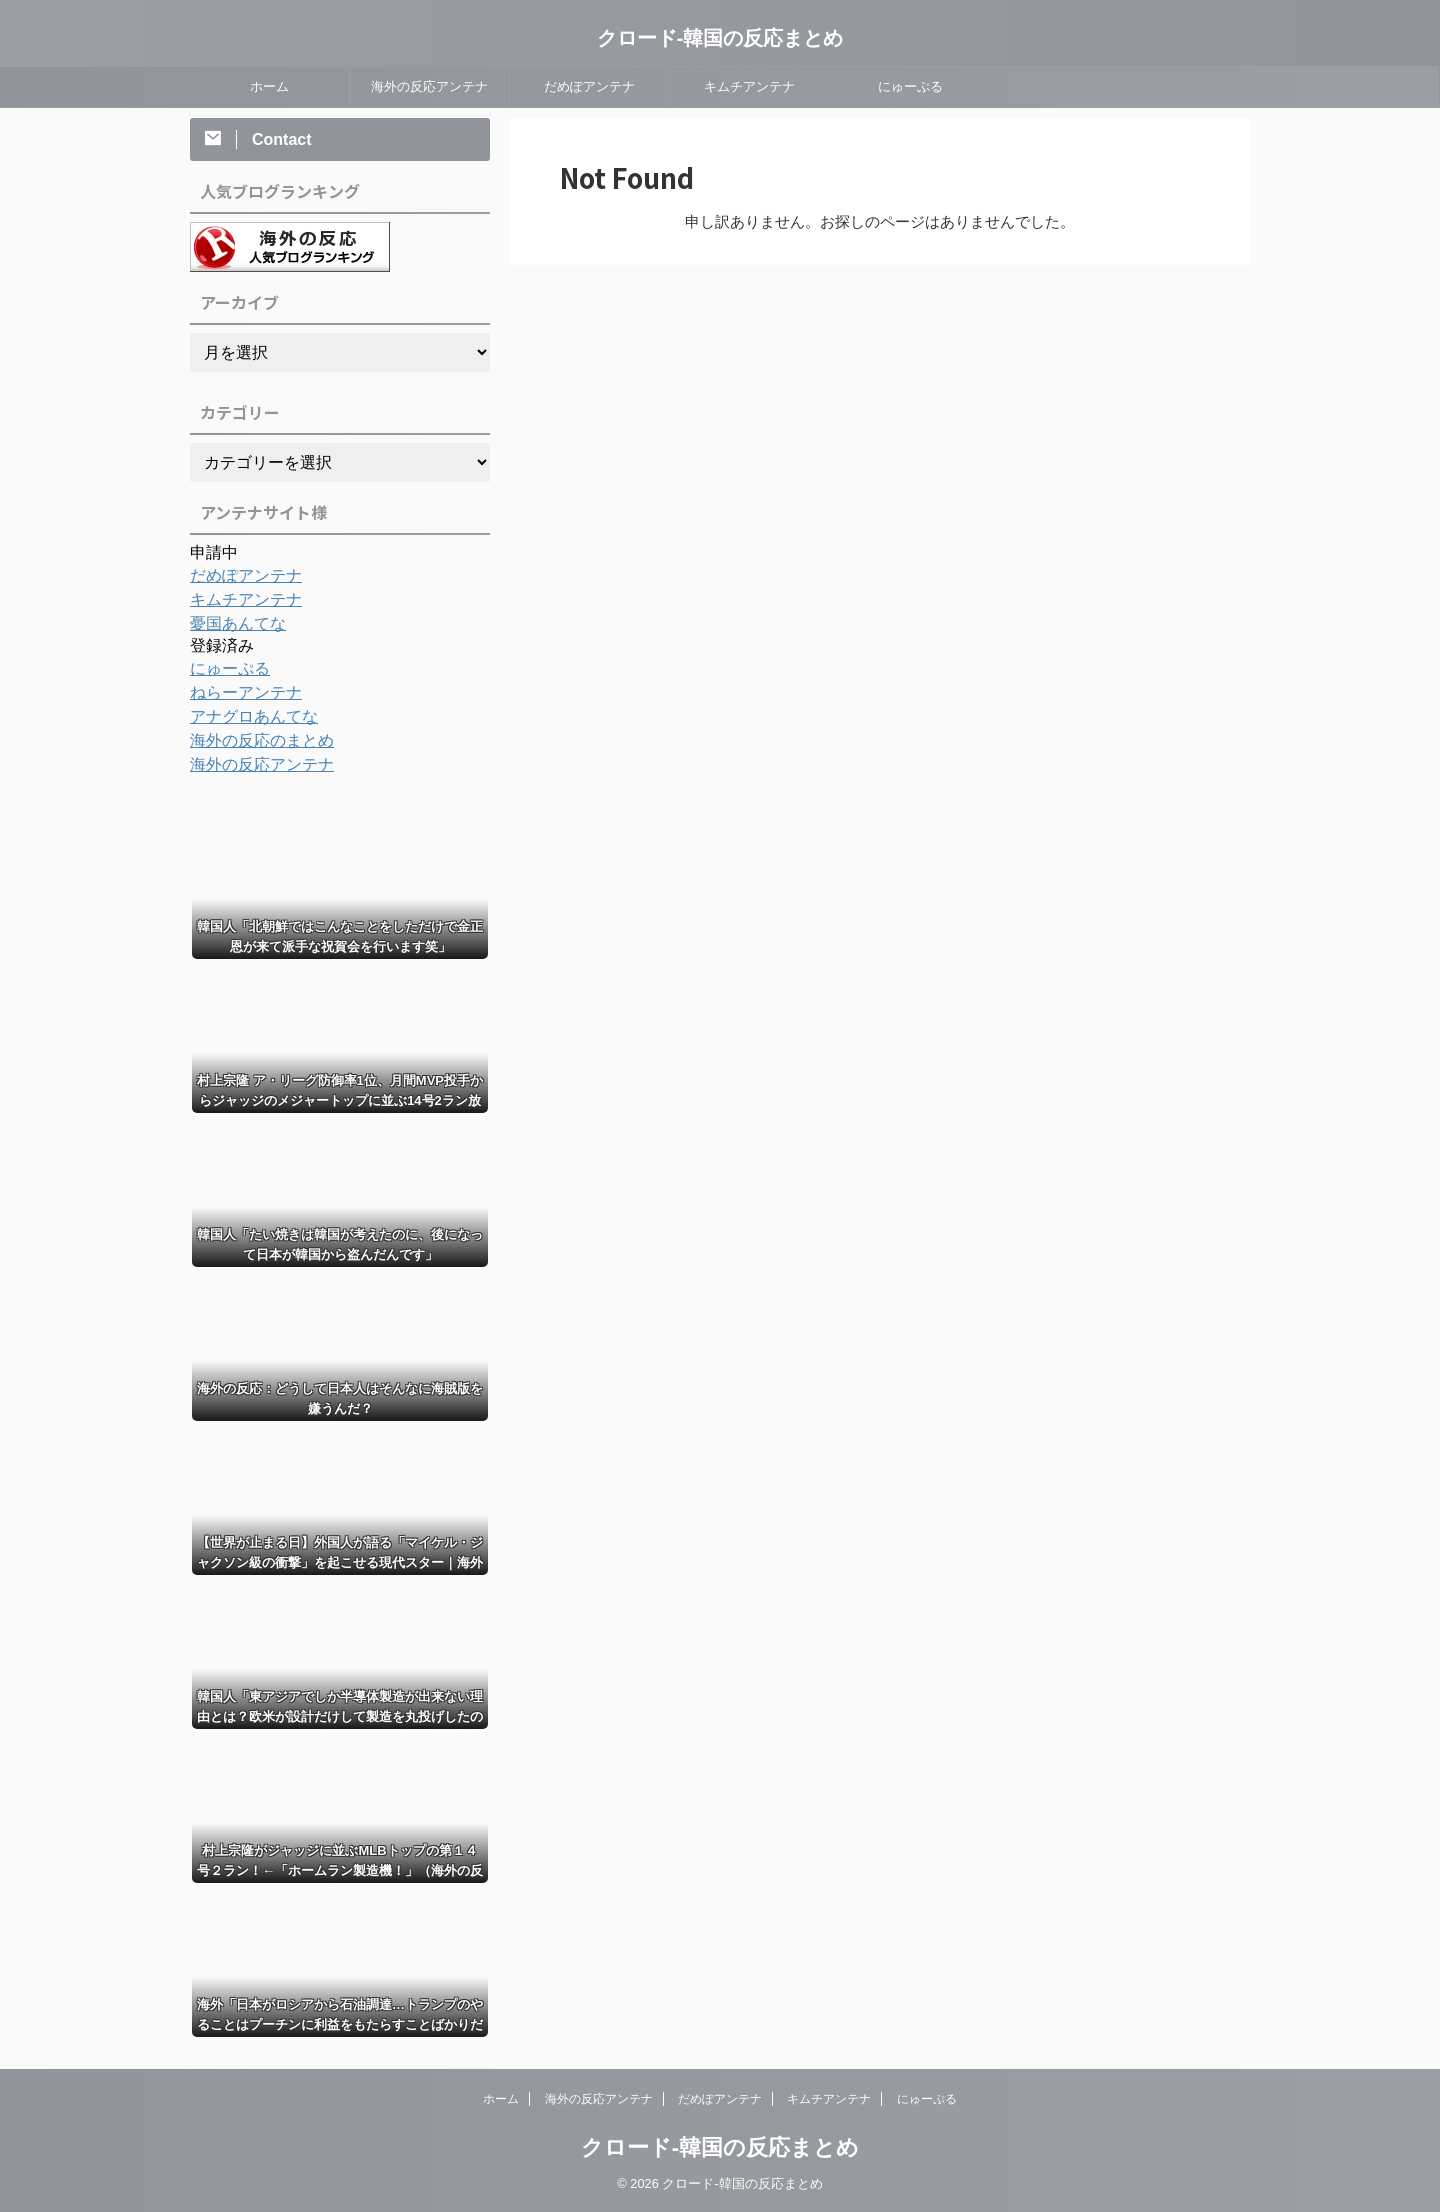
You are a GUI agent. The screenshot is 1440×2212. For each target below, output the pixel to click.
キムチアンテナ (749, 86)
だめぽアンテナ (589, 86)
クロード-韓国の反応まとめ (720, 38)
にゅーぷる (910, 86)
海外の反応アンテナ (429, 86)
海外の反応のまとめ (253, 741)
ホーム (269, 86)
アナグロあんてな (246, 717)
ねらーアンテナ (239, 693)
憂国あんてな (232, 624)
